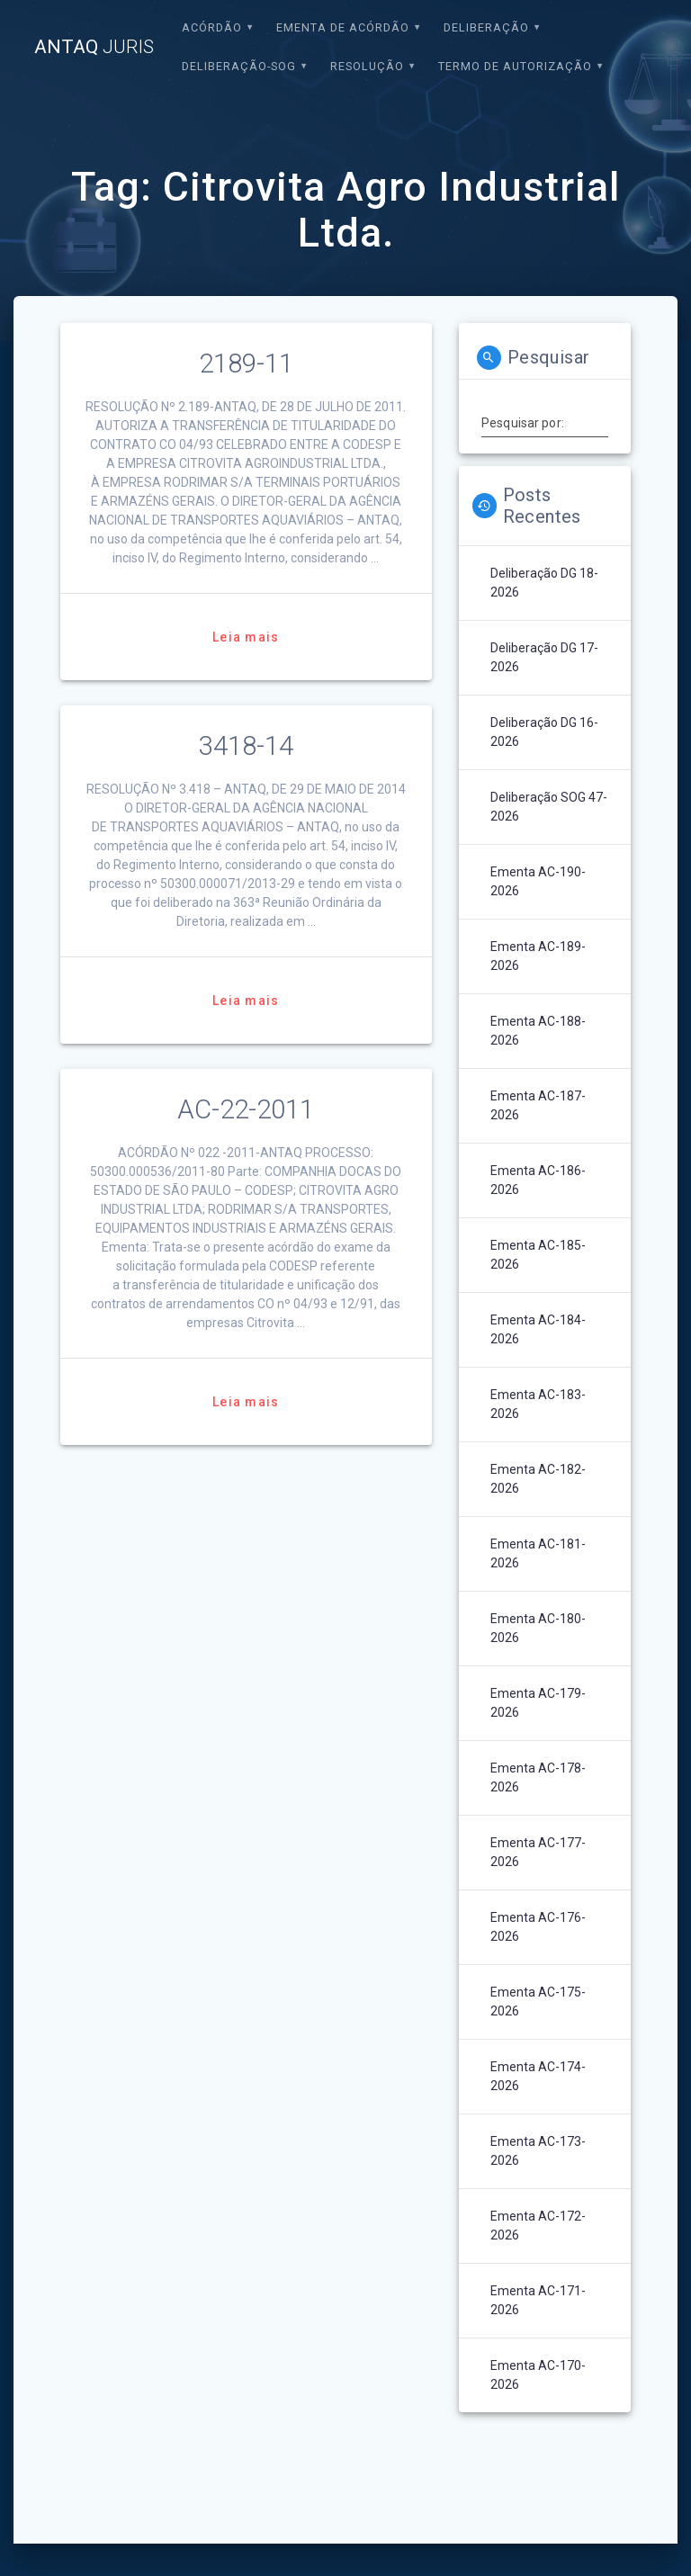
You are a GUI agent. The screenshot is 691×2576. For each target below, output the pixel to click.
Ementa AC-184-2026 (538, 1329)
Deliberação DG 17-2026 (544, 657)
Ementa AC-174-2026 (538, 2076)
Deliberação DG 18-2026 (544, 582)
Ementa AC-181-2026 (538, 1553)
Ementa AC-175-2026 (538, 2001)
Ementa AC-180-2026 (538, 1628)
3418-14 (246, 746)
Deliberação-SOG (239, 66)
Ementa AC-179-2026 (538, 1702)
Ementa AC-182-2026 (538, 1478)
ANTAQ (94, 47)
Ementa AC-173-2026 (538, 2151)
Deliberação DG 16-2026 (544, 732)
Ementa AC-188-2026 (538, 1030)
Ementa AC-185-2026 (538, 1254)
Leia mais (245, 637)
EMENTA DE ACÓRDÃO (342, 27)
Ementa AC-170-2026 (538, 2375)
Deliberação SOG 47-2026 (548, 806)
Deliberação (486, 27)
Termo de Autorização (515, 66)
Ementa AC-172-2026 (538, 2225)
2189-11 (246, 363)
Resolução (367, 66)
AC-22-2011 (245, 1109)
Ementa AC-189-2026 (538, 956)
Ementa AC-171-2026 (538, 2300)
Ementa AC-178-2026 (538, 1777)
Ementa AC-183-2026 (538, 1404)
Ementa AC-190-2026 (538, 881)
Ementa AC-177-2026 (538, 1852)
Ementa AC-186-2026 (538, 1180)
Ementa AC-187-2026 (538, 1105)
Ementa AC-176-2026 (538, 1926)
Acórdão (212, 27)
